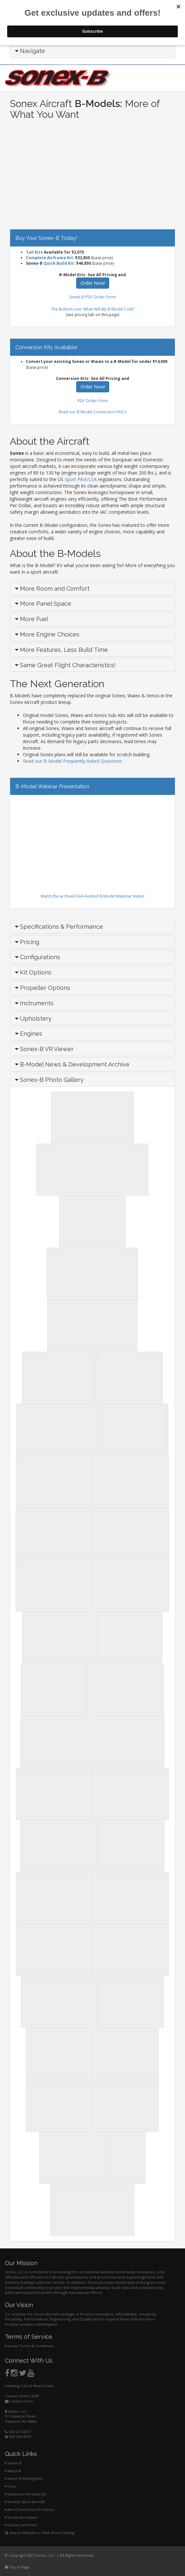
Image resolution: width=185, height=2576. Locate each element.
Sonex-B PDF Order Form (92, 297)
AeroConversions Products (29, 2509)
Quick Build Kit (58, 263)
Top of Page (17, 2567)
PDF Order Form (92, 400)
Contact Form (19, 2401)
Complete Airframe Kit (49, 257)
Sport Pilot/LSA (81, 479)
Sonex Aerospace (21, 2517)
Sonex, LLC (16, 2411)
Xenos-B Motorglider (24, 2478)
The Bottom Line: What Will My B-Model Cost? (92, 309)
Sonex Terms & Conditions (29, 2345)
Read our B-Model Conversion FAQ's (92, 412)
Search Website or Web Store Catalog (39, 2532)
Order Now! (92, 283)
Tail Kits (34, 252)
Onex (11, 2486)
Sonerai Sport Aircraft (25, 2501)
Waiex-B (13, 2470)
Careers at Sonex (21, 2524)
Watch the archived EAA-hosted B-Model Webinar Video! (92, 896)
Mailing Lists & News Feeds (29, 2385)
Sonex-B (13, 2462)
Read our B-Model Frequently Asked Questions (72, 761)
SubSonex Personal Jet (25, 2494)
